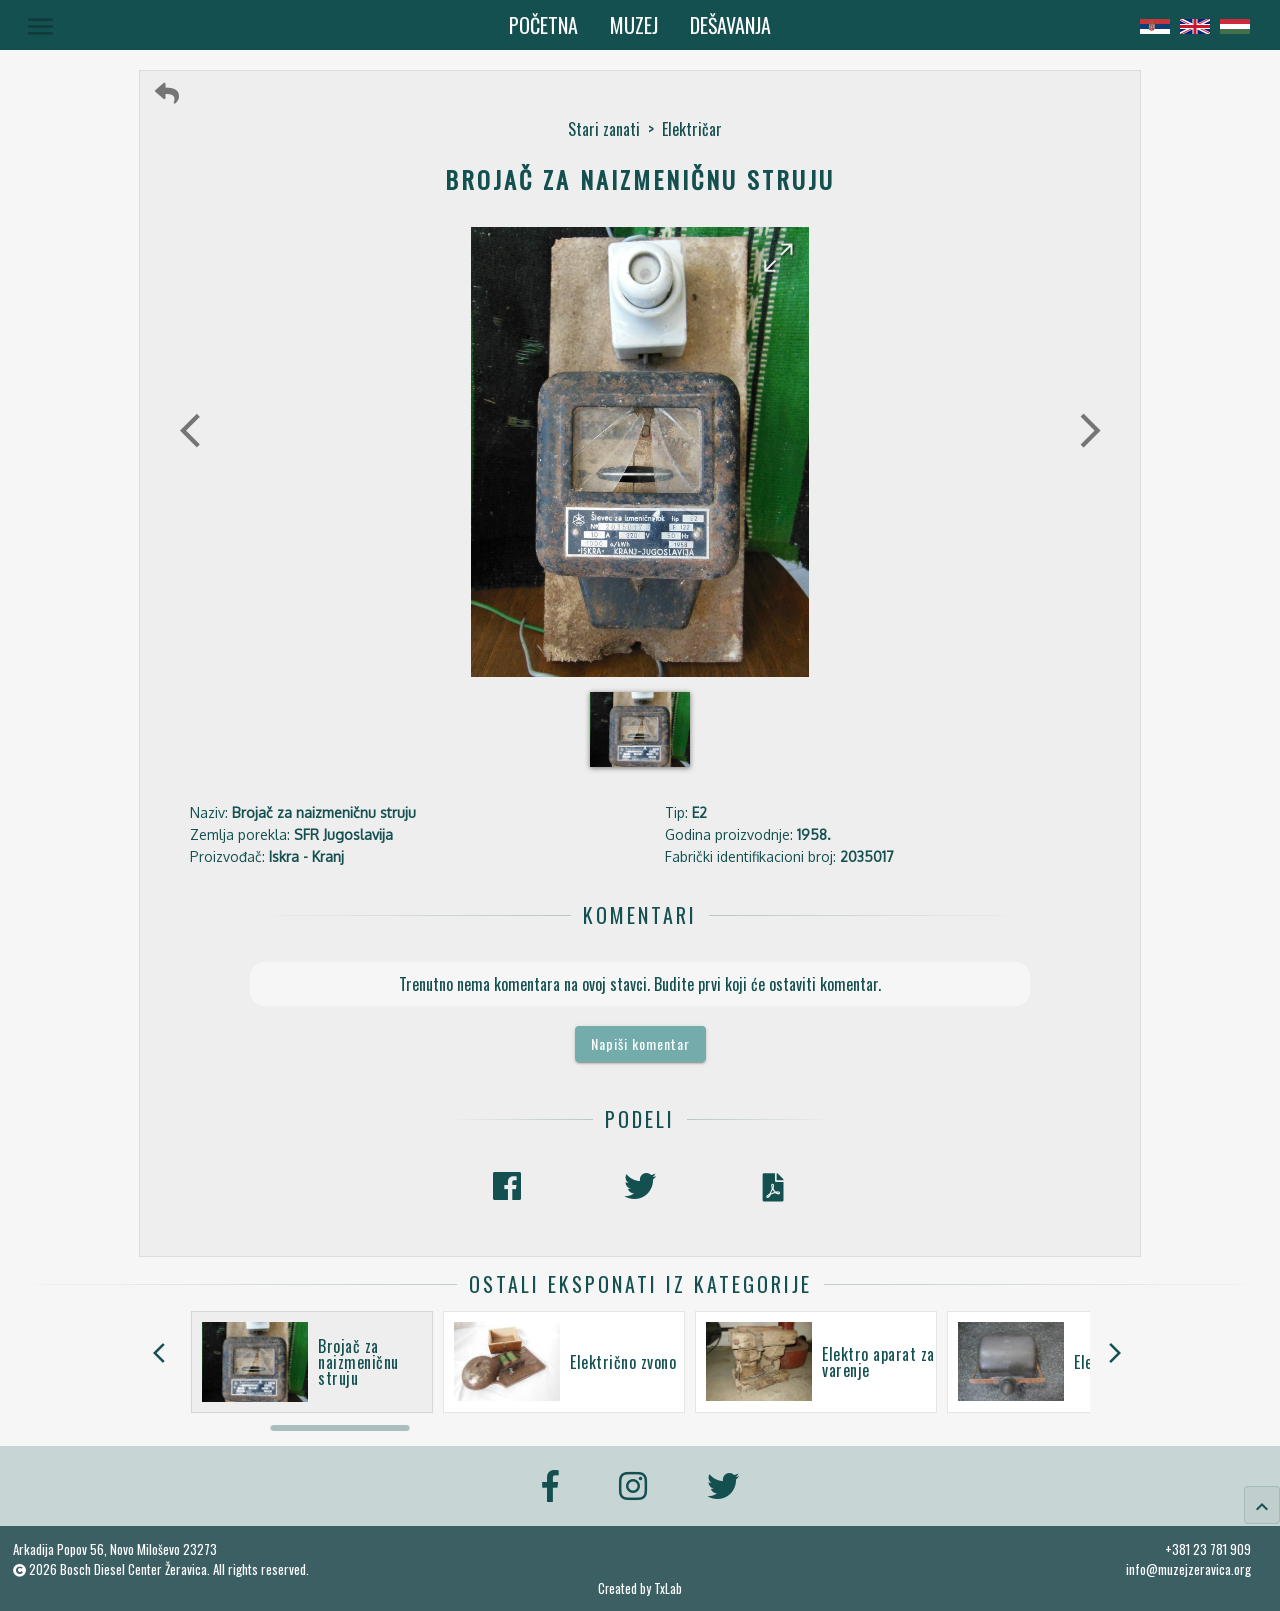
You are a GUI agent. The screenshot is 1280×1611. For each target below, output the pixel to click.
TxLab (668, 1588)
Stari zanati (604, 129)
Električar (692, 129)
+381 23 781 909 (1208, 1549)
